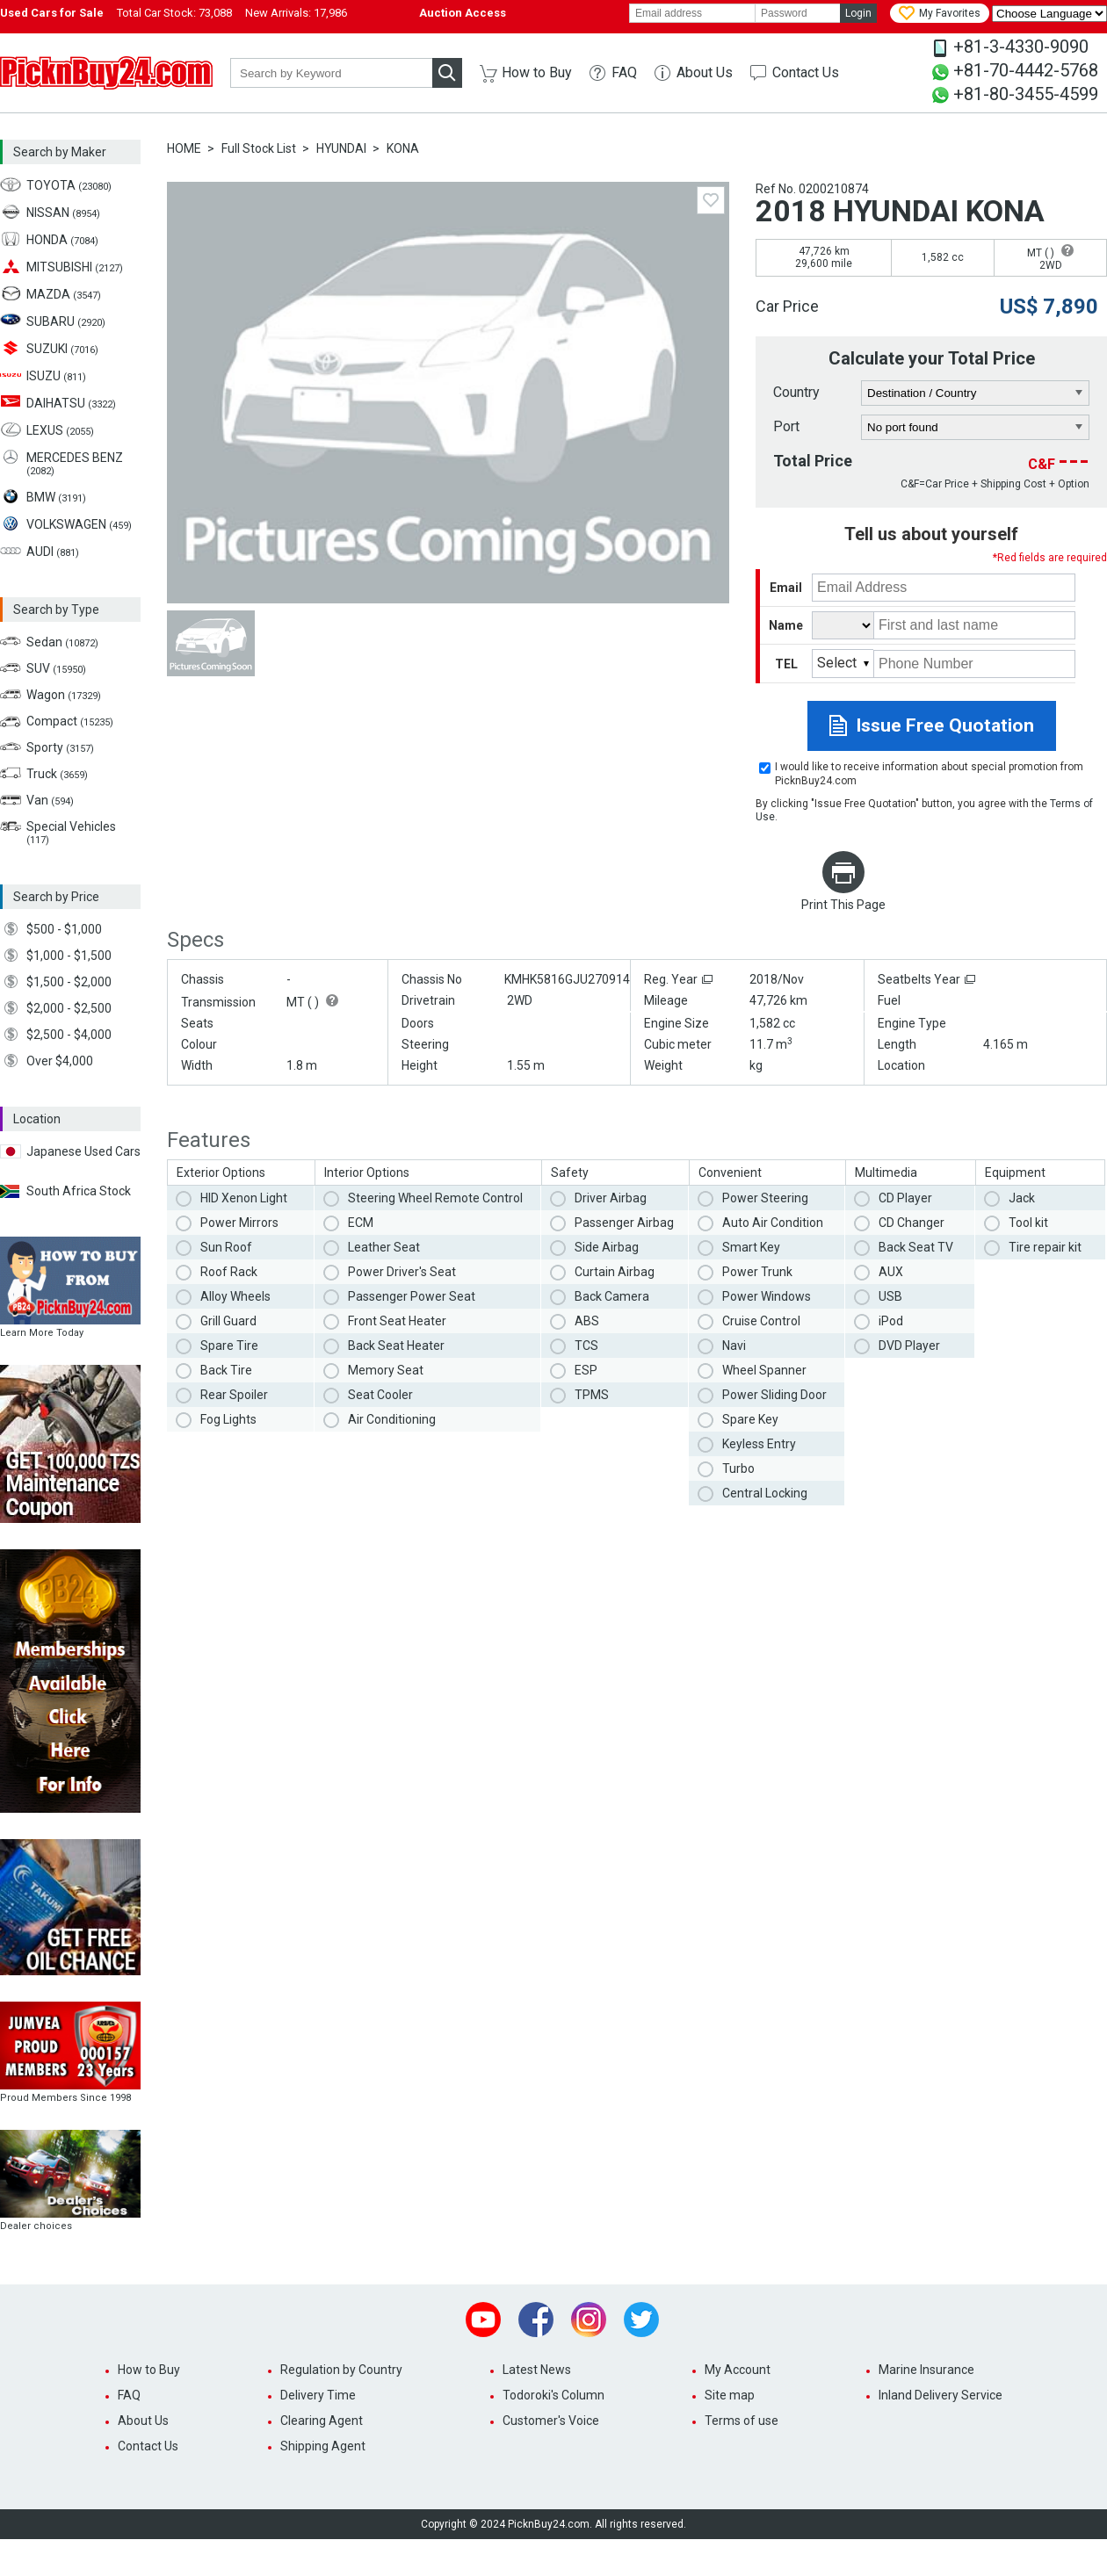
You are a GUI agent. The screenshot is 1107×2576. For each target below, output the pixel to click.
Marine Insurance (926, 2370)
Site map (730, 2395)
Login (858, 13)
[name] (974, 625)
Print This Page (843, 905)
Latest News (537, 2370)
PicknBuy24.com (106, 73)
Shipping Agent (322, 2446)
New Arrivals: (296, 12)
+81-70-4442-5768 (1025, 70)
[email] (692, 13)
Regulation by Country (341, 2370)
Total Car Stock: (174, 12)
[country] (975, 393)
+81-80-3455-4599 (1025, 94)
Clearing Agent (321, 2421)
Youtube (483, 2319)
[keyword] (331, 73)
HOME (184, 148)
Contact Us (805, 72)
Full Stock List (258, 148)
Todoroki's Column (553, 2395)
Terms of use (741, 2421)
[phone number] (974, 664)
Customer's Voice (551, 2421)
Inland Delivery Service (940, 2395)
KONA (403, 148)
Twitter (641, 2319)
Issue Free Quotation (945, 725)
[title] (842, 625)
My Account (738, 2370)
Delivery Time (318, 2395)
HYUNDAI (341, 148)
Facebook (536, 2319)
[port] (975, 427)
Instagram (588, 2319)
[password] (798, 13)
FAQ (624, 72)
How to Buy (537, 72)
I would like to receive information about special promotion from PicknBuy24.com (929, 774)
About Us (704, 72)
